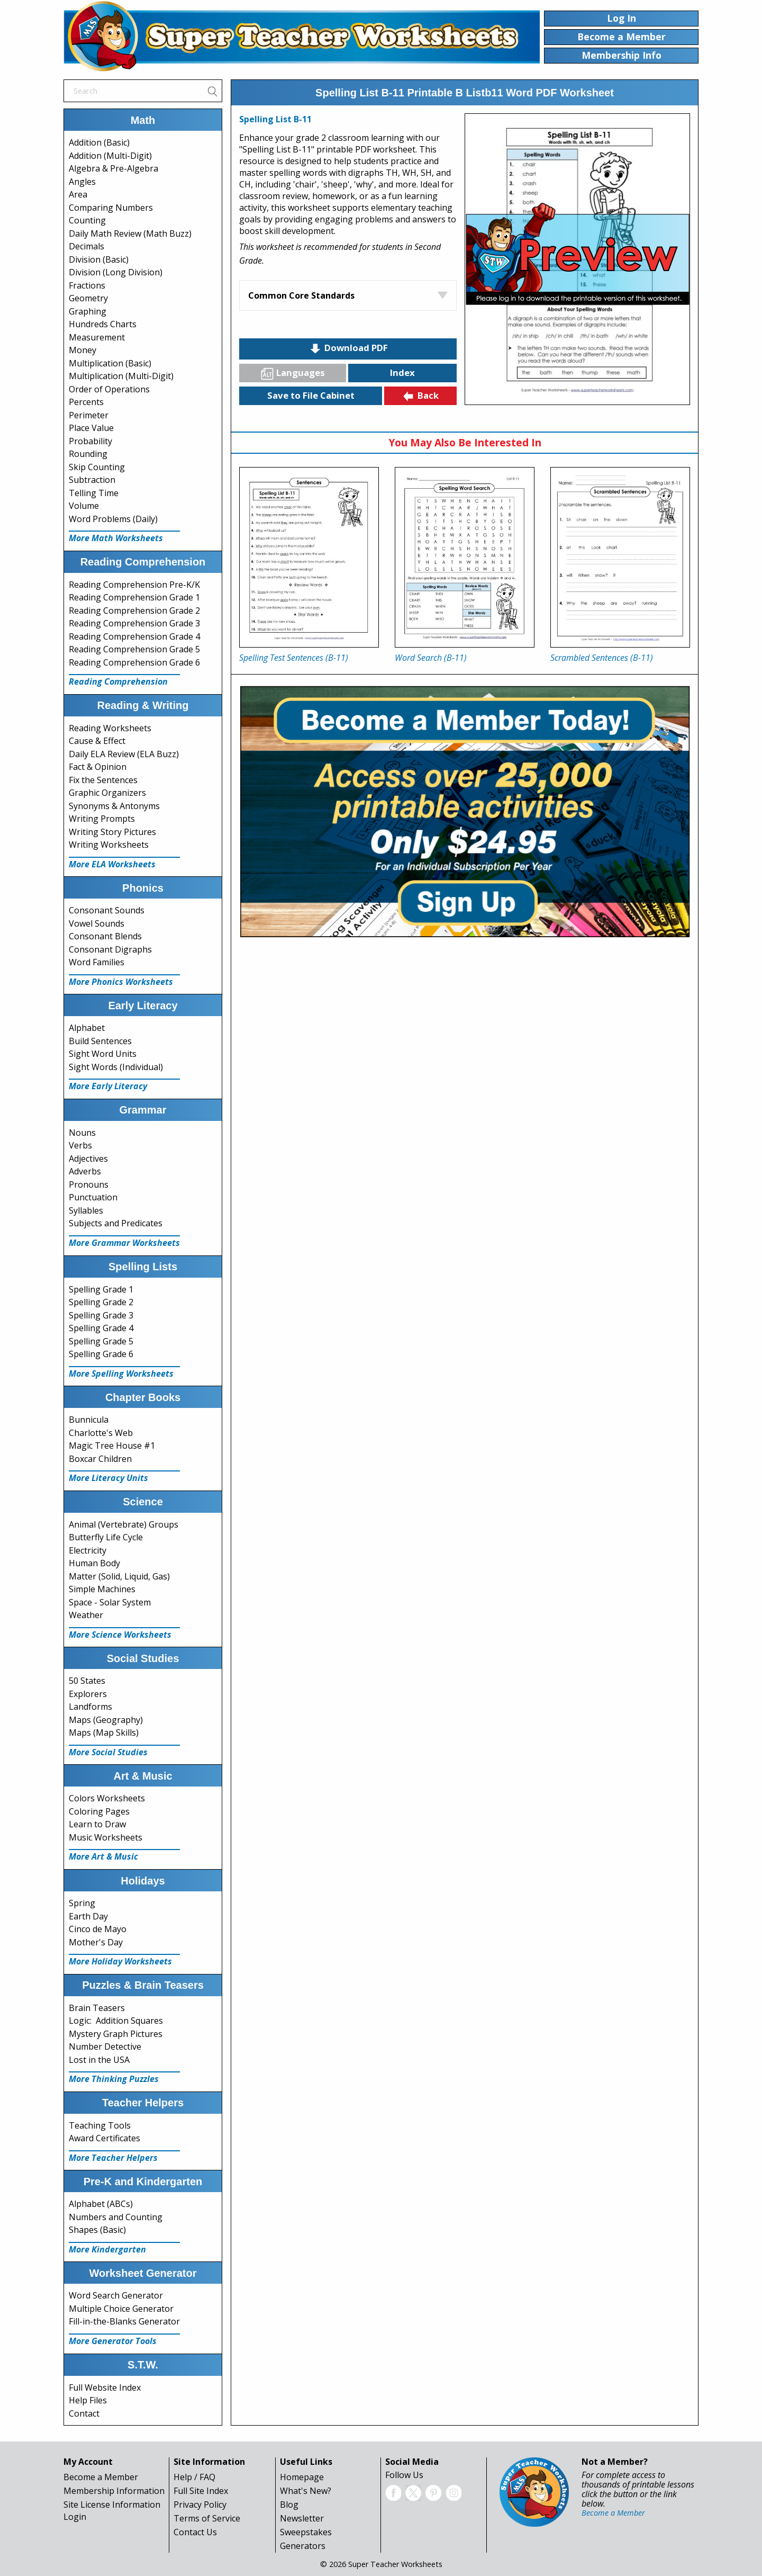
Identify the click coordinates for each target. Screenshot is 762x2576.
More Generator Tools (113, 2341)
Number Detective (105, 2046)
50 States (87, 1680)
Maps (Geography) (106, 1720)
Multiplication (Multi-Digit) (121, 376)
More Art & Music (103, 1856)
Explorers (88, 1694)
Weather (86, 1615)
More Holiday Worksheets (120, 1961)
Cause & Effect (97, 741)
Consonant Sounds (106, 910)
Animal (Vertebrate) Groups (123, 1524)
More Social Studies (108, 1752)
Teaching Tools (100, 2125)
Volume (84, 505)
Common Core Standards (301, 295)
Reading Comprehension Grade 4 (134, 636)
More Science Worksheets (120, 1634)
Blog (289, 2504)
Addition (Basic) (99, 142)
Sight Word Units (103, 1054)
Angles (82, 181)
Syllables (86, 1210)
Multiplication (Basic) (110, 363)
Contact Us (195, 2532)
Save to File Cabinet (311, 395)
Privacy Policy (200, 2504)
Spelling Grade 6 (101, 1354)
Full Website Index (105, 2387)
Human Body (94, 1563)
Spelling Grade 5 (101, 1341)
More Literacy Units (108, 1478)
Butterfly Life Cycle (106, 1537)
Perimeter (88, 415)
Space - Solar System (110, 1602)
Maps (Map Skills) (104, 1732)
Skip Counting (97, 467)
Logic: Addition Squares (116, 2020)
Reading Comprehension (118, 681)
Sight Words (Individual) (116, 1067)
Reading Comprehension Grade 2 (134, 610)
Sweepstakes (306, 2532)
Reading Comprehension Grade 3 (134, 623)
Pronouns (88, 1184)
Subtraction (92, 480)
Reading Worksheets (110, 728)
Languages (292, 373)
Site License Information (112, 2504)
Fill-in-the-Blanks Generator (124, 2321)
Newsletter (302, 2518)
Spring (82, 1903)
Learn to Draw (97, 1824)
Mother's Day (96, 1942)
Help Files (88, 2400)
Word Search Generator (116, 2295)
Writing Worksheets (109, 844)
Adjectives (88, 1158)
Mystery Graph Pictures (115, 2034)
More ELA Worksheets (112, 864)
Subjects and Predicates (115, 1223)
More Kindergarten (107, 2249)
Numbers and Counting (115, 2217)
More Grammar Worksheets (124, 1243)
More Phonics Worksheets (121, 982)
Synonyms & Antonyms (114, 806)
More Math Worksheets (116, 538)
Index (402, 372)
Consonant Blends (105, 936)
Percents (86, 402)
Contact (84, 2413)
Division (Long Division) (115, 272)
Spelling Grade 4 (101, 1328)
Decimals (86, 246)
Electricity (87, 1550)
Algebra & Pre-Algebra (113, 168)
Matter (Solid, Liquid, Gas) (119, 1576)
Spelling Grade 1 (101, 1289)
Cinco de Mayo (97, 1929)
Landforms (90, 1706)
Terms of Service (207, 2518)
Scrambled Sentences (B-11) (601, 657)
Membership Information (114, 2491)
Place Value (91, 428)
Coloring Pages (99, 1811)
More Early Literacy (108, 1086)
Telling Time (94, 493)
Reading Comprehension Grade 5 (134, 649)
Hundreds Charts (103, 324)
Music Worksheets (105, 1837)
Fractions (87, 285)
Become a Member (101, 2477)
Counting (87, 220)
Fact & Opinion (97, 767)
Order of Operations (109, 389)
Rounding (88, 454)
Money (82, 350)
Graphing (87, 311)
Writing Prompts (102, 818)
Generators (302, 2546)
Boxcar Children (100, 1459)
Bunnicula (88, 1419)
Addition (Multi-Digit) (110, 155)
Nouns (82, 1132)
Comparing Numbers (111, 207)
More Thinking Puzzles (114, 2079)
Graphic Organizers (107, 792)
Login (75, 2517)
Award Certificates (104, 2138)
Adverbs (85, 1171)
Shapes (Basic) (97, 2230)
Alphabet (87, 1028)
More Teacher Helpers (113, 2158)
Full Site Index (201, 2491)
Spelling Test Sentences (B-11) (293, 657)
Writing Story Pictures (112, 832)
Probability (90, 441)
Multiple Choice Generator (121, 2308)
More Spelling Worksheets (121, 1373)
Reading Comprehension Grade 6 (134, 662)
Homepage (302, 2477)
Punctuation (93, 1197)
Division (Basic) (99, 259)
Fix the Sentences (103, 780)
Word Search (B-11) (431, 657)
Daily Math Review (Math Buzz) (130, 233)
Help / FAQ (194, 2477)
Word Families (96, 962)
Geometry (88, 298)
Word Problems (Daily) (113, 519)
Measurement (97, 337)
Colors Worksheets (107, 1798)
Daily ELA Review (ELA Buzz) (124, 754)
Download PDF (348, 348)
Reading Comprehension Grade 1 (134, 597)
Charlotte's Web (101, 1433)
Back (420, 396)
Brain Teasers (97, 2008)
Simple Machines (102, 1589)
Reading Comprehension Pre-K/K (134, 584)
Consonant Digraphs (110, 949)
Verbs (80, 1145)
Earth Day (88, 1916)
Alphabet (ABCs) (101, 2204)
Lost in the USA (99, 2060)
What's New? (305, 2491)
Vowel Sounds (96, 923)
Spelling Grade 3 (101, 1315)
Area (78, 194)
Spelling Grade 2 (101, 1302)
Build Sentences (100, 1041)
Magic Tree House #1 (112, 1445)
